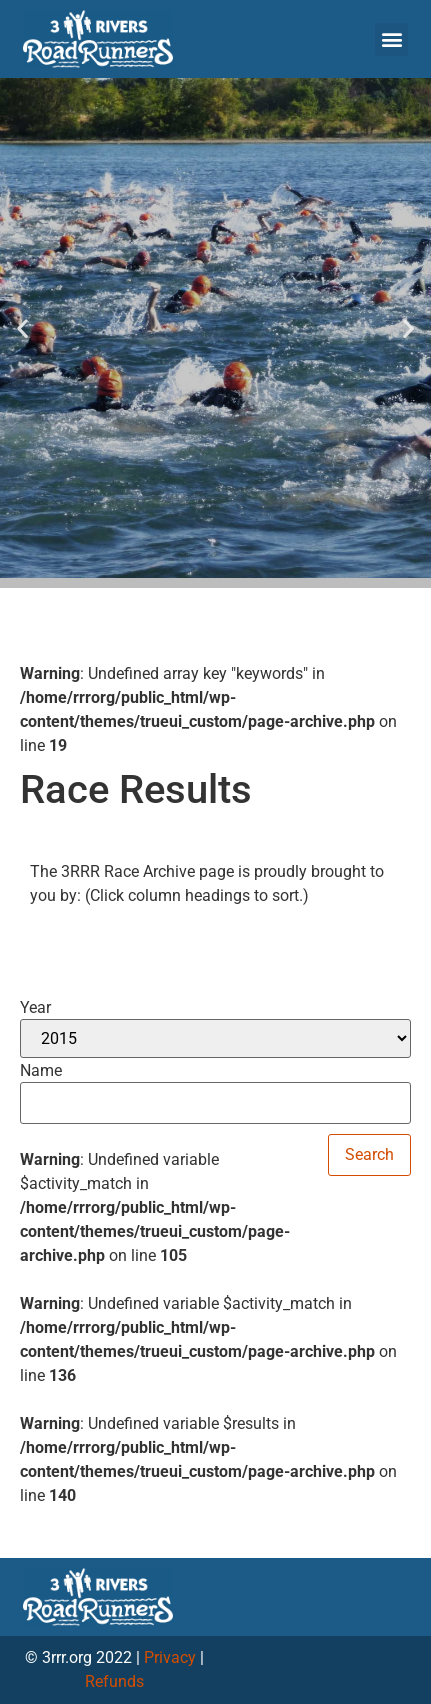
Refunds (114, 1681)
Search (369, 1154)
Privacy (170, 1657)
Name (41, 1071)
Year (35, 1008)
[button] (391, 39)
